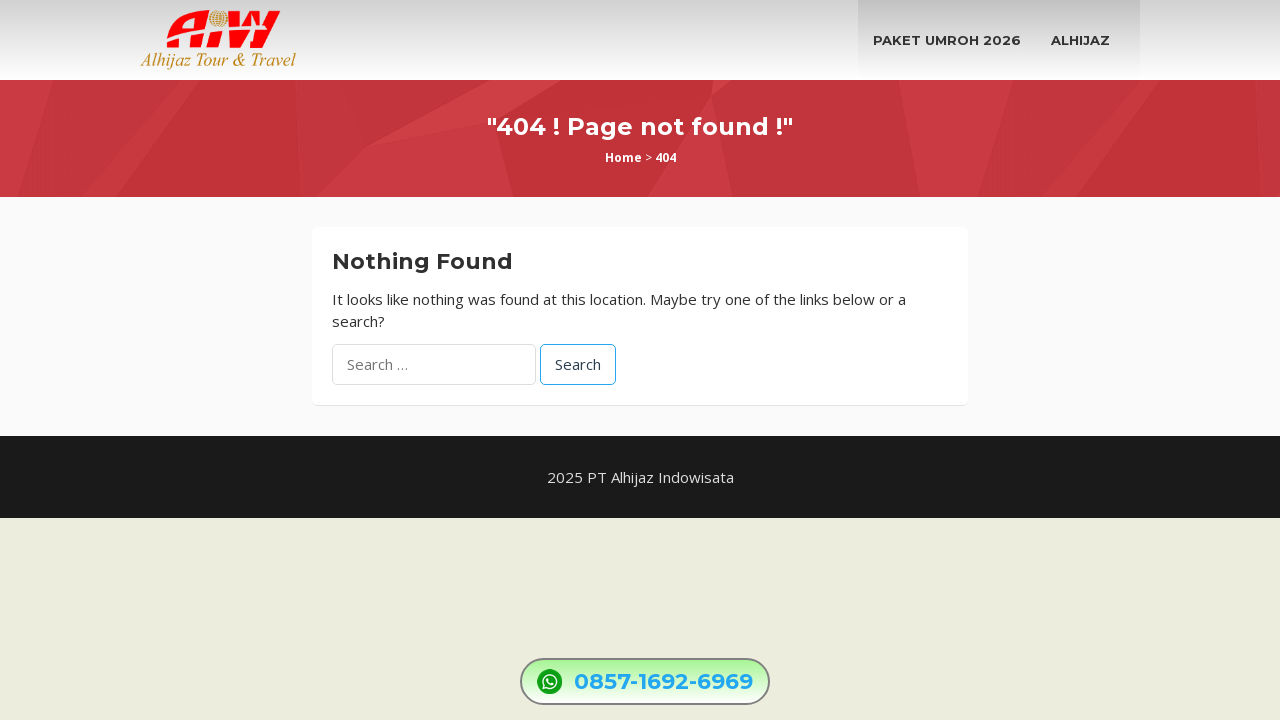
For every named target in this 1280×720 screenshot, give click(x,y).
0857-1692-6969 (663, 681)
